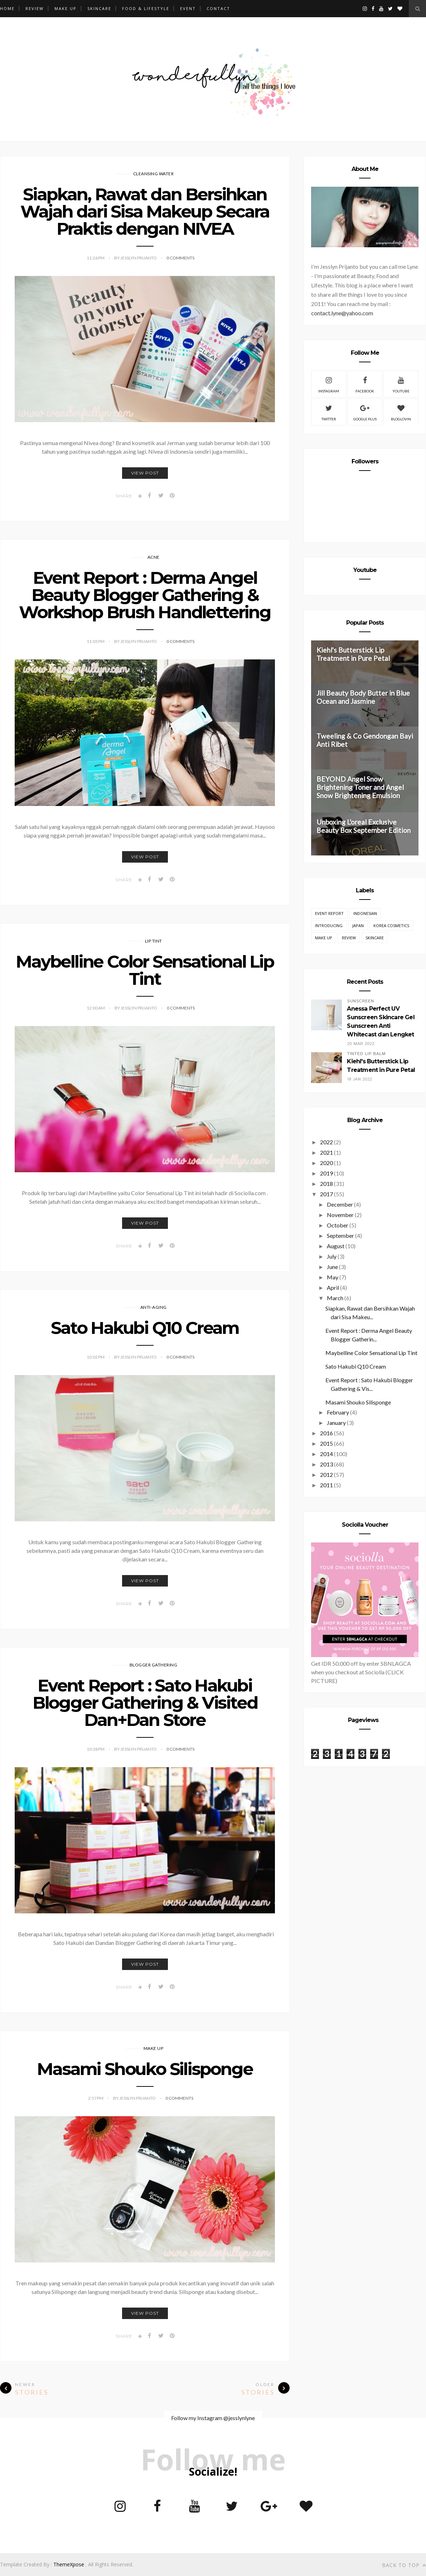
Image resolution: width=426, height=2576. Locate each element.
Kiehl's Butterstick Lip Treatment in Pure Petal (353, 654)
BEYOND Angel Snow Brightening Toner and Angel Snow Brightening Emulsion (360, 787)
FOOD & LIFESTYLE (145, 8)
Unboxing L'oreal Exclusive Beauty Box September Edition (363, 826)
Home (7, 8)
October (337, 1225)
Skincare (375, 937)
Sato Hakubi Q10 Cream (145, 1327)
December (340, 1204)
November (340, 1214)
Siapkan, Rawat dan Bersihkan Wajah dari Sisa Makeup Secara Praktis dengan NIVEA (144, 211)
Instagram (328, 384)
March (335, 1297)
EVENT (188, 8)
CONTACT (218, 8)
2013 (326, 1464)
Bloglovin (401, 411)
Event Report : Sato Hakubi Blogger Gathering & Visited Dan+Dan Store (145, 1702)
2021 (326, 1152)
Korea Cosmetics (391, 925)
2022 (326, 1142)
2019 (326, 1173)
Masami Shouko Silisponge (144, 2069)
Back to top (404, 2565)
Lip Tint (153, 941)
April (333, 1287)
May (332, 1277)
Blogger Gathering (154, 1665)
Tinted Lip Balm (366, 1054)
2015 (326, 1443)
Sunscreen (360, 1001)
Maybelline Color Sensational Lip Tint (145, 970)
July (332, 1256)
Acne (153, 557)
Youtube (401, 384)
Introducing (329, 925)
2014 (326, 1453)
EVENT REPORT (329, 913)
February (338, 1412)
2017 (326, 1194)
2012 (326, 1474)
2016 (326, 1433)
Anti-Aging (153, 1307)
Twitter (328, 411)
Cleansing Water (153, 173)
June (332, 1266)
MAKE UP (65, 8)
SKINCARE (99, 8)
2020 (326, 1162)
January (336, 1422)
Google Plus (365, 411)
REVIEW (34, 8)
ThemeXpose (69, 2564)
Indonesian (365, 913)
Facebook (364, 384)
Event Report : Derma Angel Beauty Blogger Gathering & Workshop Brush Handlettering (144, 594)
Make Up (154, 2048)
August (335, 1245)
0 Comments (180, 258)
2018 (326, 1183)
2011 (326, 1485)
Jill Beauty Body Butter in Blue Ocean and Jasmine (363, 697)
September (340, 1235)
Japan (358, 925)
